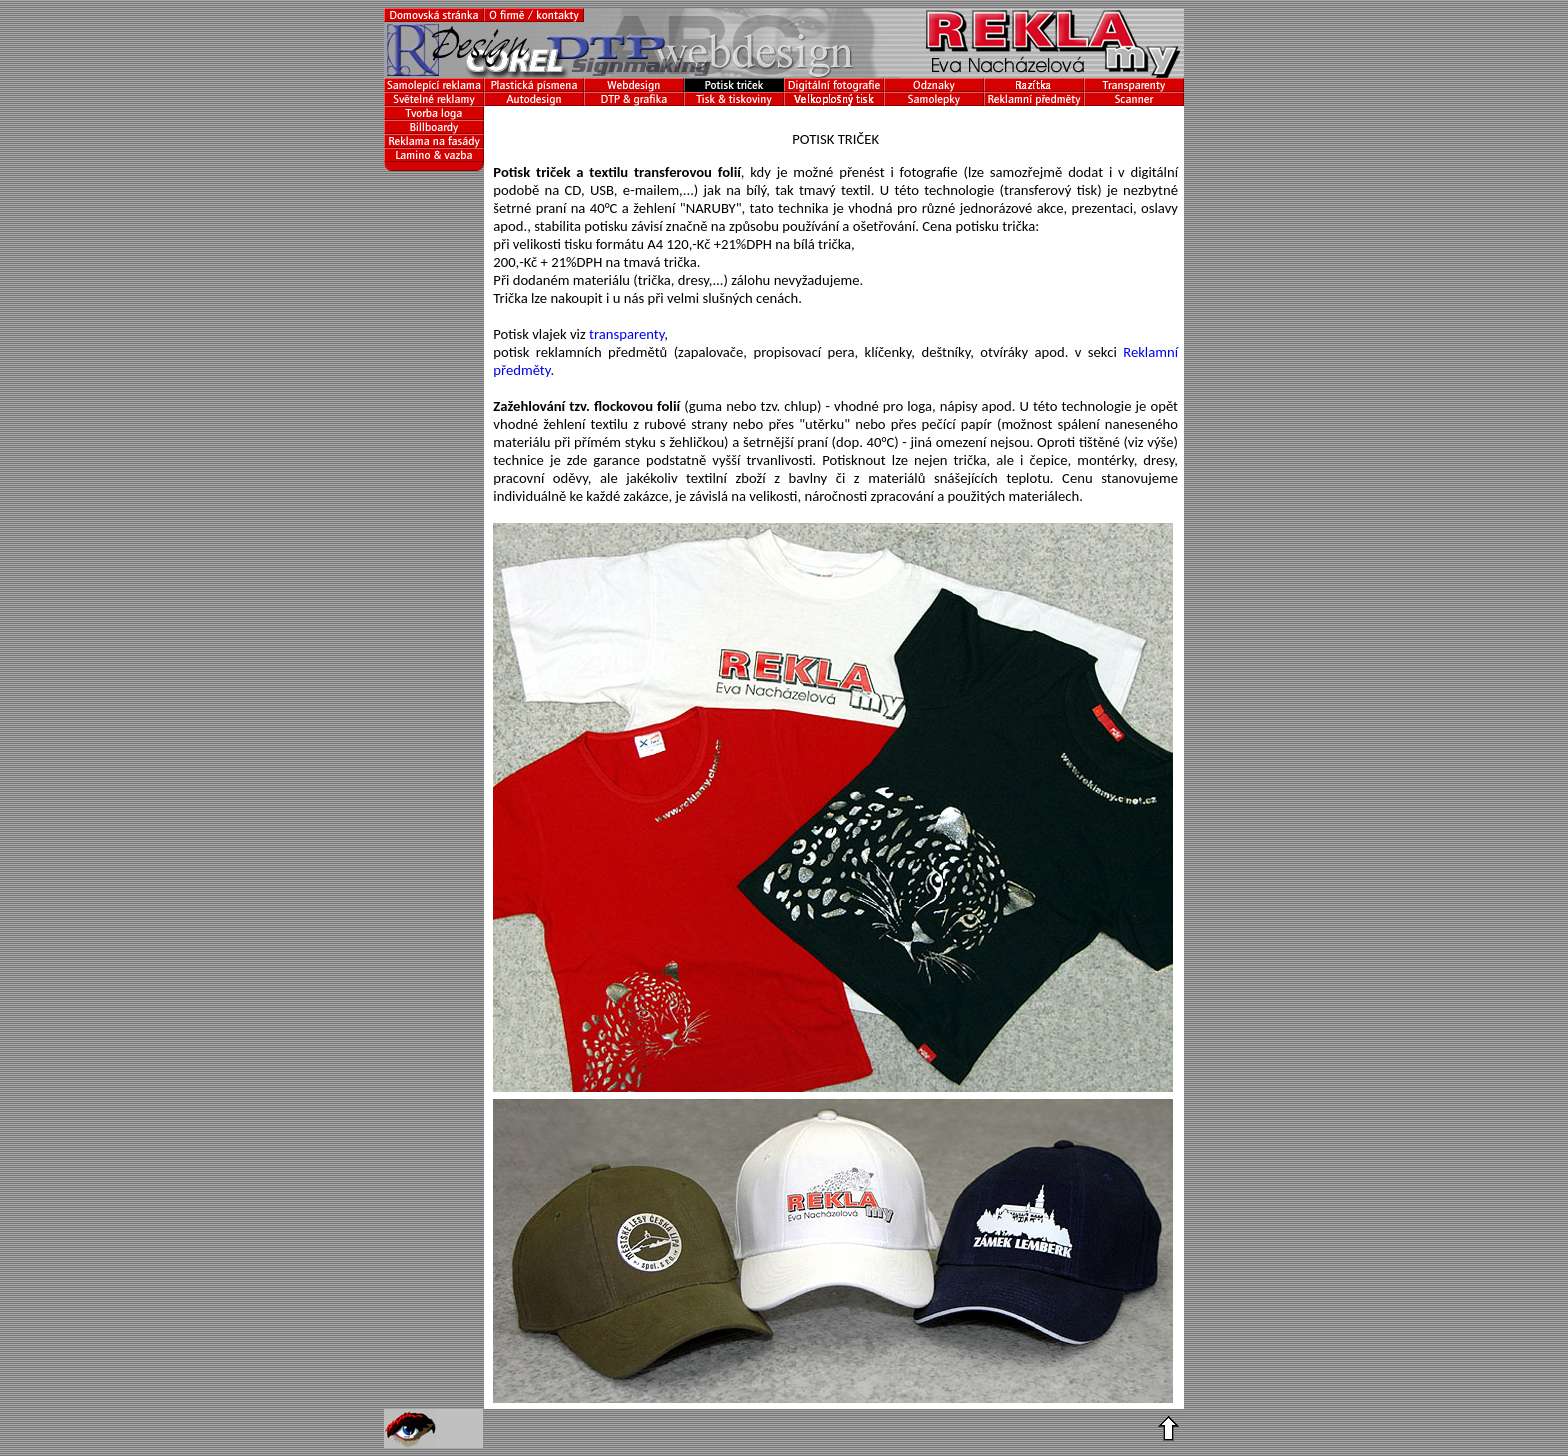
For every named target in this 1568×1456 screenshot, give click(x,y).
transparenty (626, 334)
